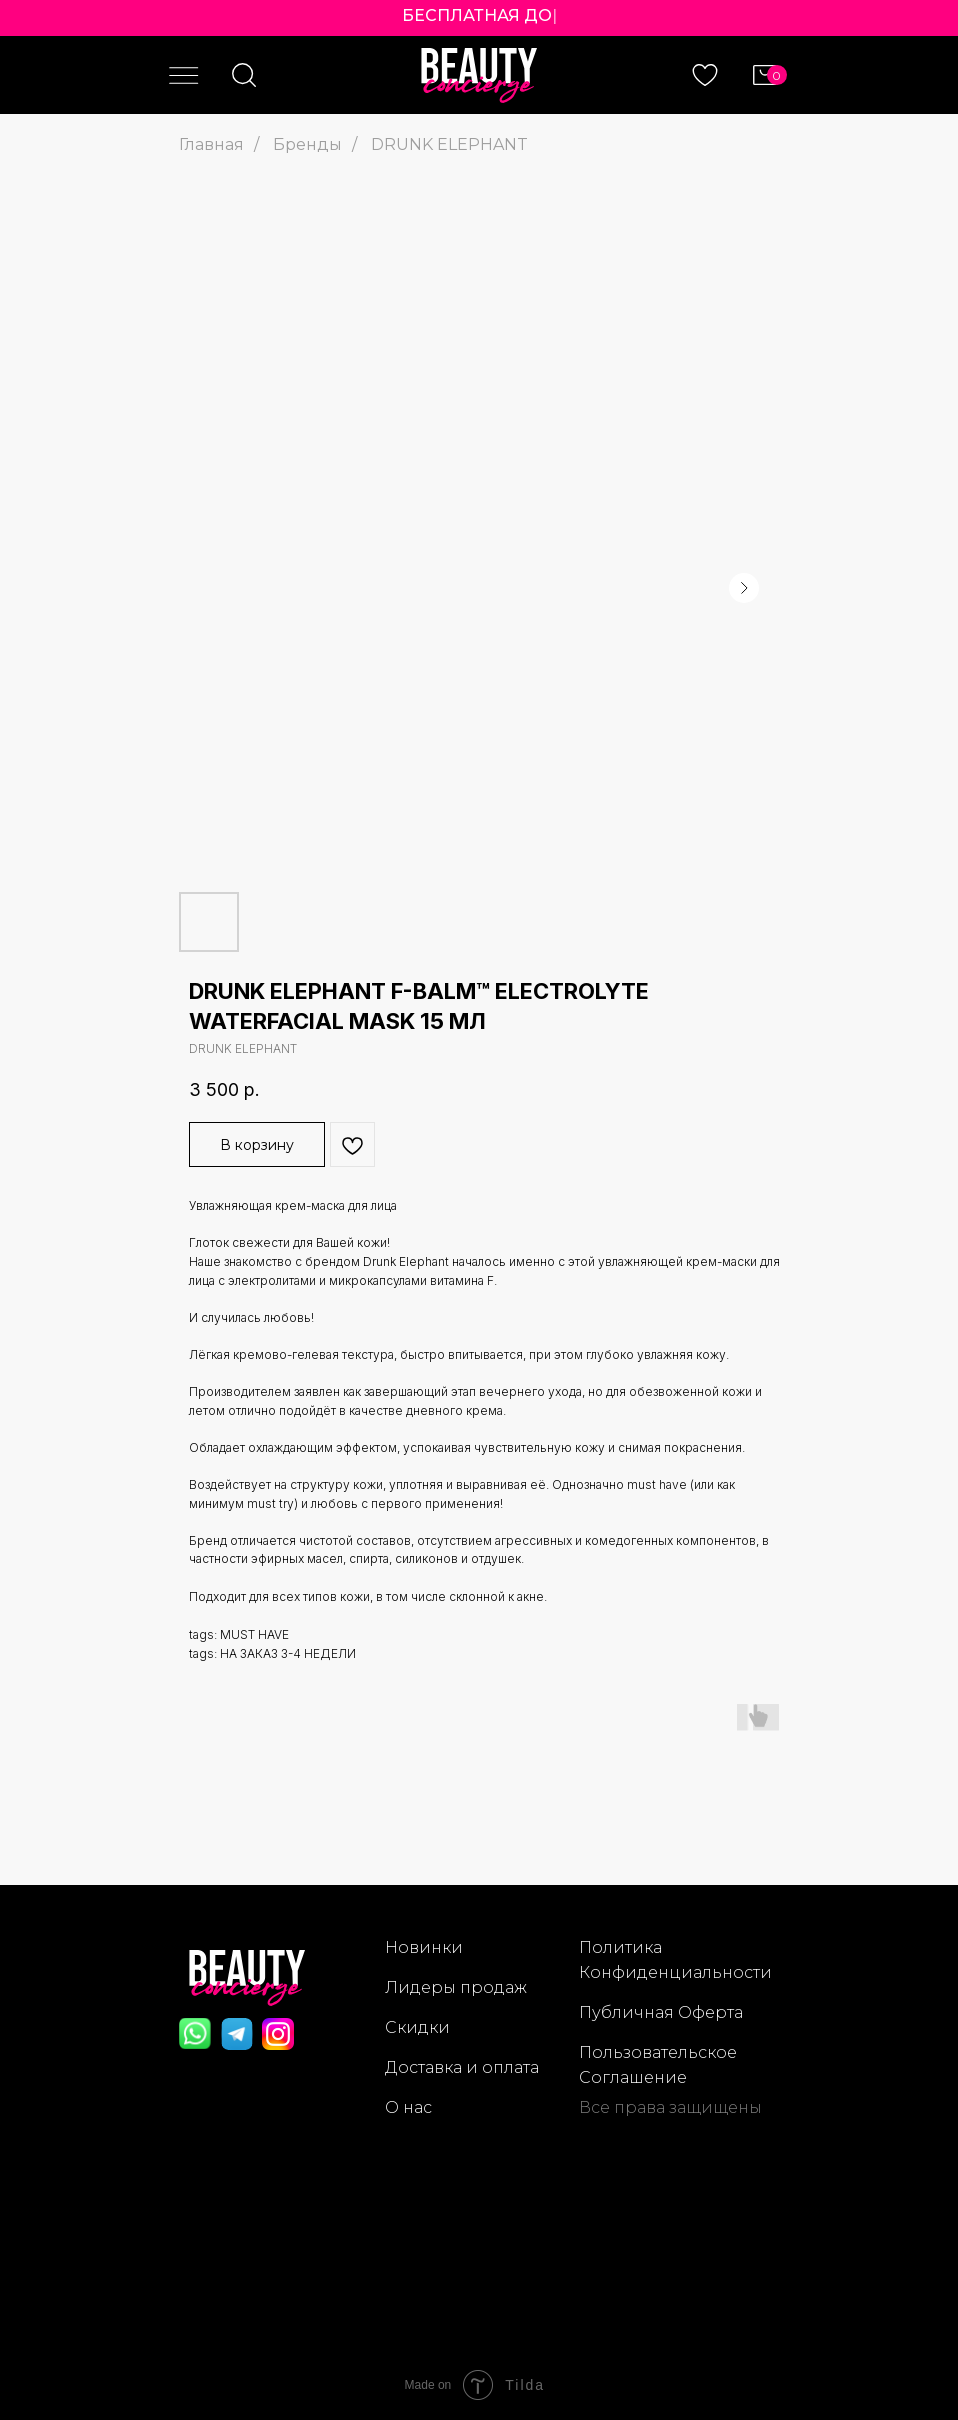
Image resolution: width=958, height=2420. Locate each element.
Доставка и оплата (462, 2067)
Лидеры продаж (456, 1987)
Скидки (417, 2027)
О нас (408, 2107)
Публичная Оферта (661, 2012)
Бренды (307, 144)
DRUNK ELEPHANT (449, 144)
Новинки (424, 1947)
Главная (211, 144)
